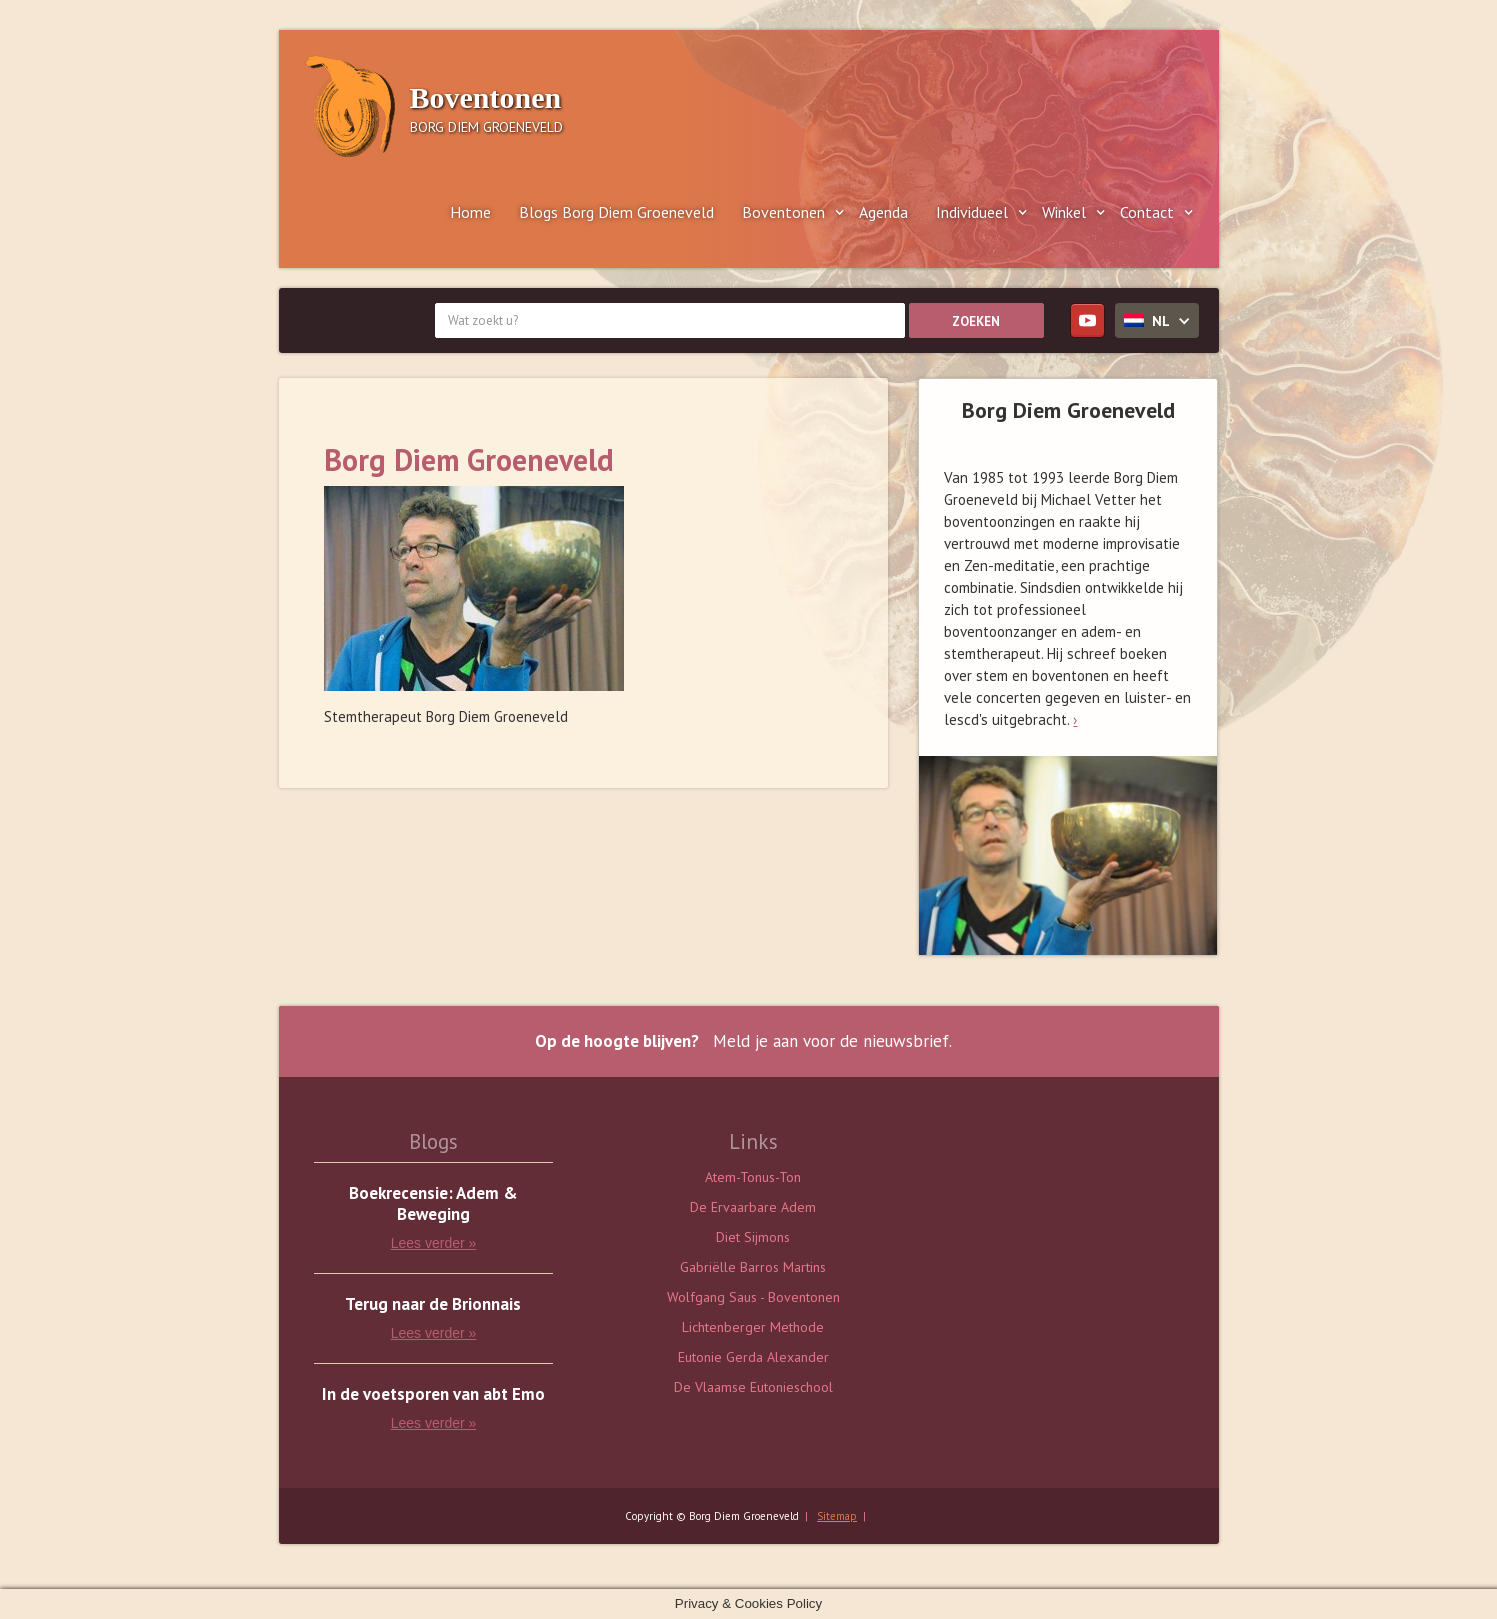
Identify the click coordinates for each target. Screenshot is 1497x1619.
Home (470, 212)
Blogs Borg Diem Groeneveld (616, 212)
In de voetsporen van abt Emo (433, 1394)
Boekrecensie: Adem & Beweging (433, 1204)
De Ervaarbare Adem (753, 1207)
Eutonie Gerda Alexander (753, 1357)
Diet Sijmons (753, 1237)
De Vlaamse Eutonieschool (753, 1387)
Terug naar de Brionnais (433, 1304)
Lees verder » (434, 1243)
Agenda (883, 212)
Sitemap (837, 1516)
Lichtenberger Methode (753, 1327)
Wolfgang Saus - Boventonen (753, 1297)
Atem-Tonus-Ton (753, 1177)
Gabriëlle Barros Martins (753, 1267)
